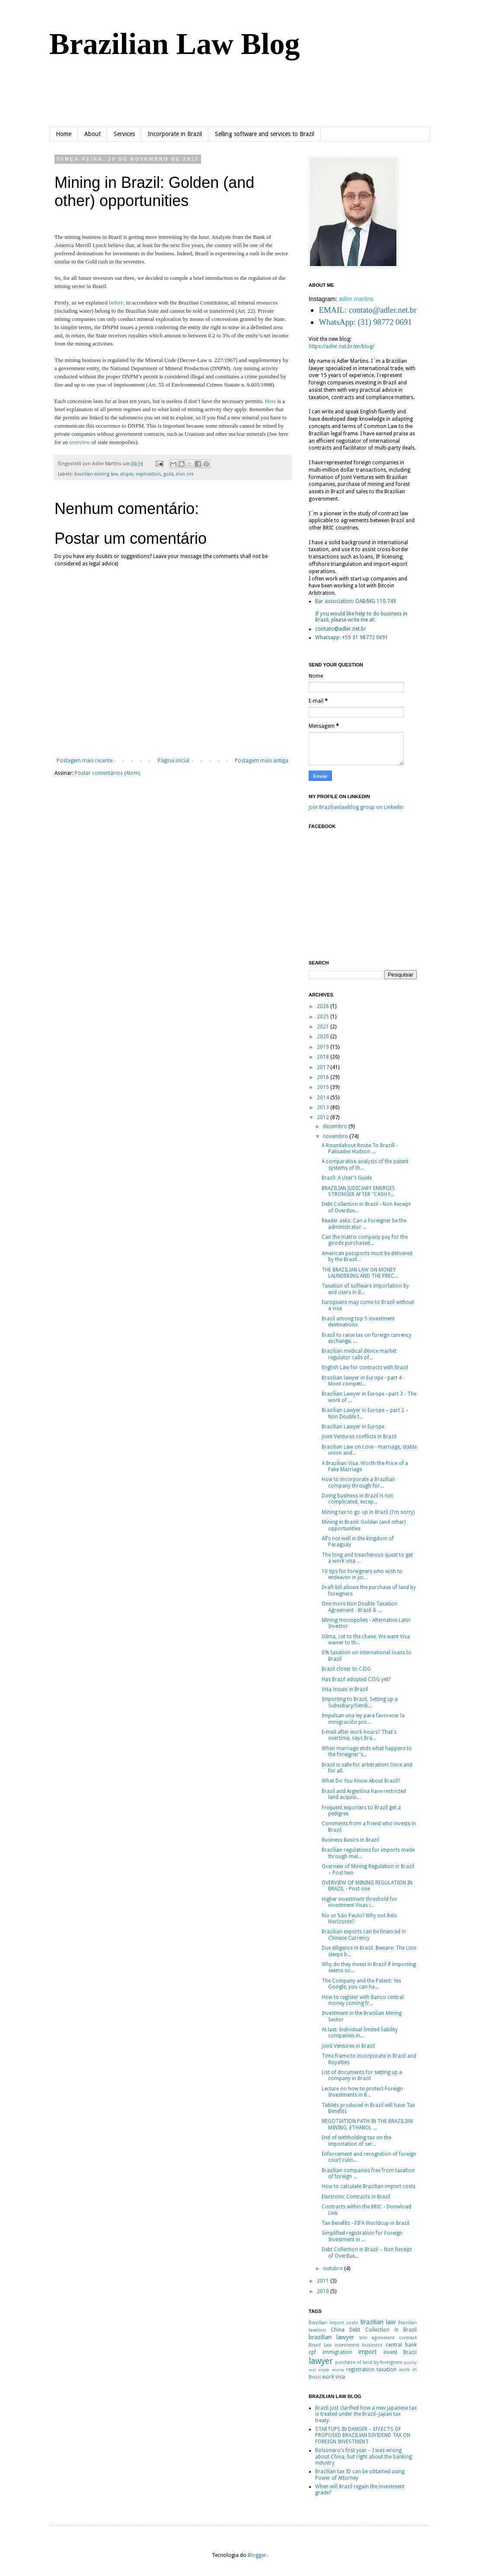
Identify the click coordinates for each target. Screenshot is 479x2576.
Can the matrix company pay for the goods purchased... (365, 1240)
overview (79, 442)
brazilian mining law (96, 474)
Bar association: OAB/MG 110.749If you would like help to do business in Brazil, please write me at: (361, 610)
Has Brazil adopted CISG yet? (356, 1679)
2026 (323, 1006)
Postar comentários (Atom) (107, 773)
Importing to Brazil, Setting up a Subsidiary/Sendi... (360, 1702)
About (92, 133)
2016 (323, 1077)
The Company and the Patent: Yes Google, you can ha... (361, 1984)
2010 (323, 2291)
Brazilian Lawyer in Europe (353, 1427)
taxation (386, 2370)
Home (63, 133)
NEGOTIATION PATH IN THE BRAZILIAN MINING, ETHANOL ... (367, 2124)
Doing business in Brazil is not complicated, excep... (357, 1499)
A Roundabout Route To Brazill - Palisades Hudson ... (360, 1148)
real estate (319, 2369)
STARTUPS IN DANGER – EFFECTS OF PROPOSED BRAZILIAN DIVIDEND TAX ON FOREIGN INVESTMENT (362, 2435)
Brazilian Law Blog (174, 43)
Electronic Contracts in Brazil (356, 2197)
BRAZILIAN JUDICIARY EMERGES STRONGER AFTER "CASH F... (358, 1191)
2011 (323, 2281)
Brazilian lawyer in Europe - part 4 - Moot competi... (363, 1381)
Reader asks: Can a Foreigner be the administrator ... (364, 1224)
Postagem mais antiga (261, 761)
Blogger (257, 2555)
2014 (323, 1097)
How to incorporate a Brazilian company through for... (358, 1482)
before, (117, 302)
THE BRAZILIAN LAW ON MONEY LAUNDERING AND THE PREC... (360, 1273)
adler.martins (356, 298)
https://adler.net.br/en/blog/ (341, 346)
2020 (323, 1037)
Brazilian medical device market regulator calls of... (359, 1354)
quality (410, 2362)
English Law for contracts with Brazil (365, 1367)
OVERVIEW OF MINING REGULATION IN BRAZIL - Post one (367, 1886)
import (367, 2351)
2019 (323, 1047)
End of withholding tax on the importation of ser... (356, 2141)
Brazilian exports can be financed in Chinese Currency (364, 1935)
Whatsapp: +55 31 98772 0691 (351, 637)
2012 (323, 1117)
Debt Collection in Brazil (383, 2330)
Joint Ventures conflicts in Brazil (359, 1437)
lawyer (321, 2361)
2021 (323, 1027)
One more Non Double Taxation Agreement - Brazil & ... (359, 1607)
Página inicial (173, 761)
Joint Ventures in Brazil (348, 2046)
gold (168, 474)
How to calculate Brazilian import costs (368, 2186)
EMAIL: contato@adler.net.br (367, 309)
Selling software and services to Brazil (264, 133)
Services (124, 133)
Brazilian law (378, 2322)
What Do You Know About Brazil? (361, 1781)
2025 (323, 1017)
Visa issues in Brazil (345, 1689)
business (372, 2345)
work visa (333, 2377)
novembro (336, 1136)
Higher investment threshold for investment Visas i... (359, 1902)
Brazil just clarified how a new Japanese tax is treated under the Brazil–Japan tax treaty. (366, 2414)
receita (338, 2369)
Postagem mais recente (84, 761)
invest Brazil (400, 2352)
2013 (323, 1107)
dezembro (335, 1126)
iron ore (185, 474)
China (338, 2330)
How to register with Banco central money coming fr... (363, 2000)
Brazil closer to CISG (346, 1669)
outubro (333, 2268)
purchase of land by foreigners (368, 2362)
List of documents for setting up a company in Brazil (362, 2075)
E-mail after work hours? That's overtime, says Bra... (359, 1735)
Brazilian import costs (333, 2322)
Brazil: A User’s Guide (347, 1178)
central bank (401, 2345)
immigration (337, 2352)
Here (270, 401)
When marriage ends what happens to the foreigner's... (367, 1751)
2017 (323, 1067)
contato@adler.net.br (340, 629)
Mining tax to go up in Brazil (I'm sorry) (368, 1512)
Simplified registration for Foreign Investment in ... (362, 2236)
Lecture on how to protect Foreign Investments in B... (362, 2092)
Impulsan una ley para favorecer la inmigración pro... (363, 1719)
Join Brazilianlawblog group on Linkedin (356, 807)
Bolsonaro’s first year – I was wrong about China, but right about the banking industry (363, 2456)
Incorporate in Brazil (175, 133)
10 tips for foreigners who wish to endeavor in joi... (362, 1574)
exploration (148, 474)
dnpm (126, 474)
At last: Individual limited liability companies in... (360, 2033)
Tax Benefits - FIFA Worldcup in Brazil (365, 2223)
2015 (323, 1087)
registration (360, 2370)
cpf (312, 2352)
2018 (323, 1057)
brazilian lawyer (331, 2337)
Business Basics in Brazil (350, 1840)
